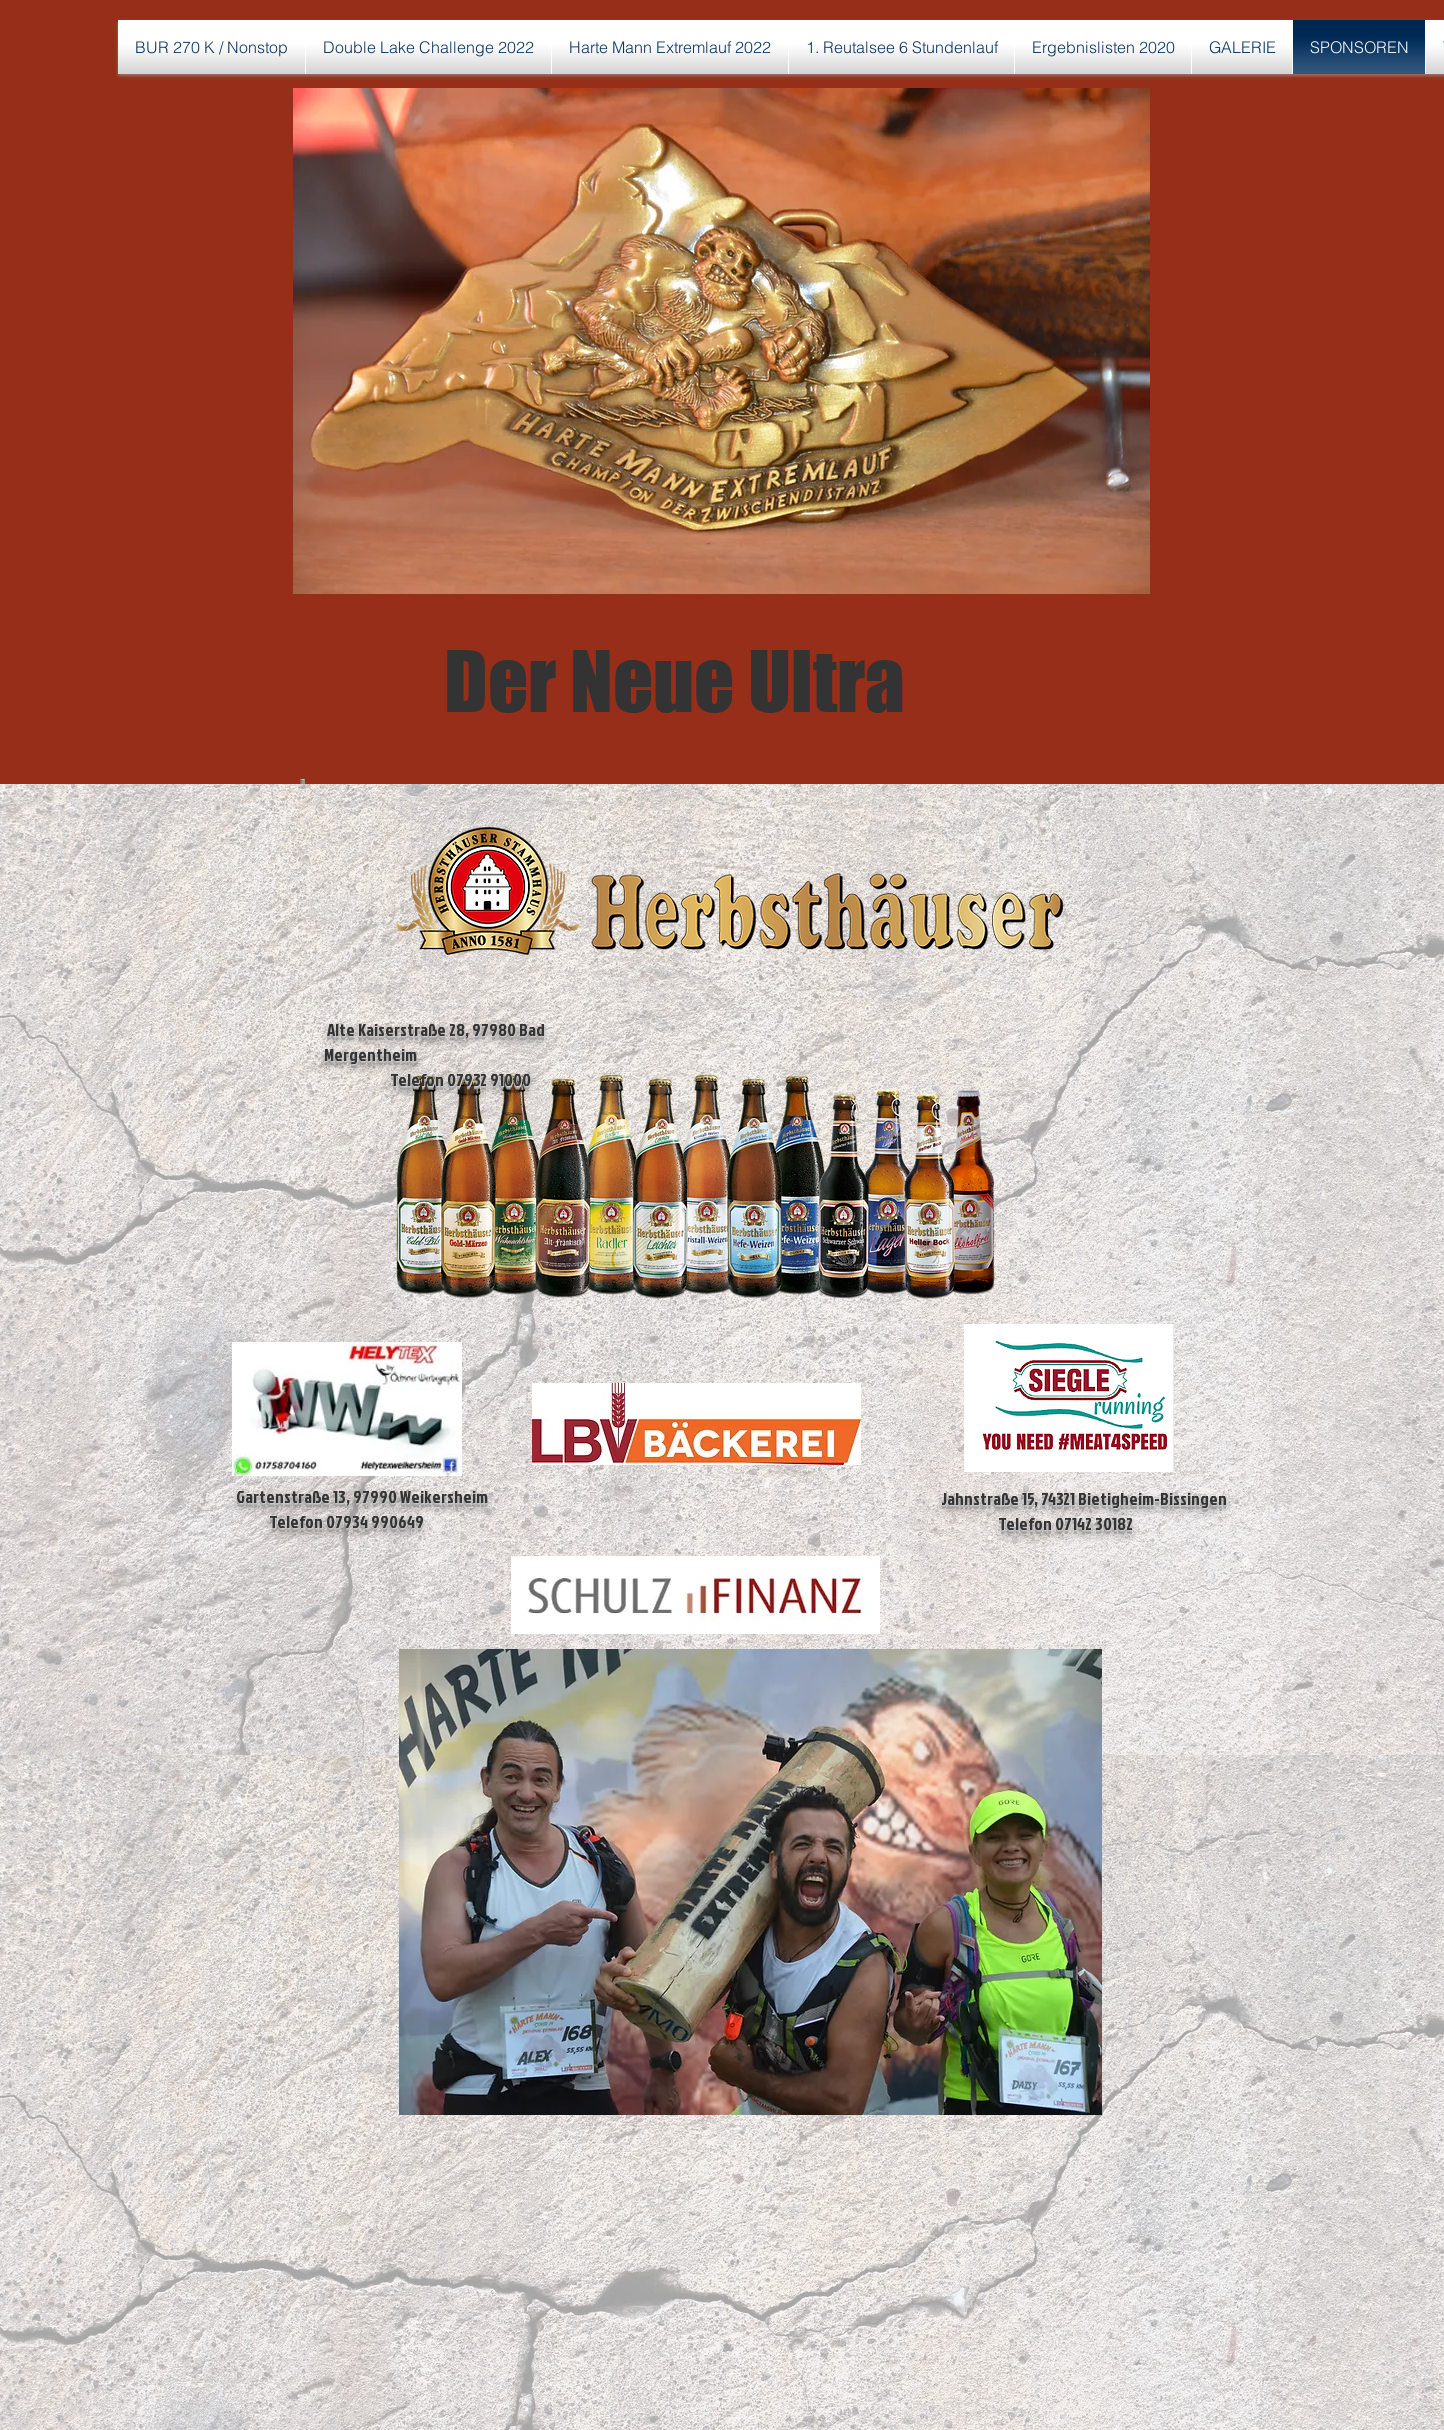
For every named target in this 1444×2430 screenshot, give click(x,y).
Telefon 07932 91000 (427, 1079)
